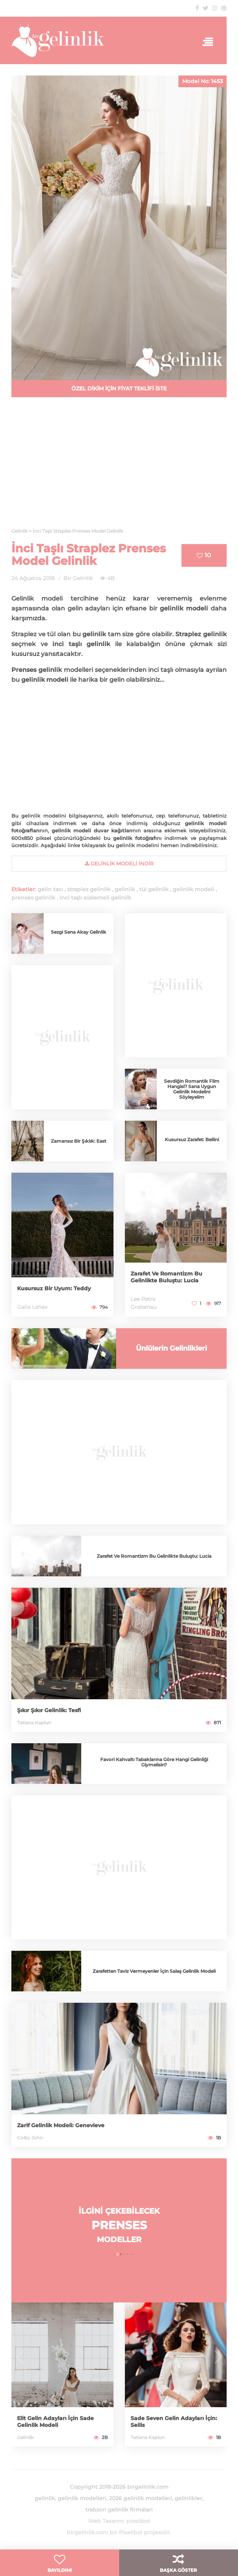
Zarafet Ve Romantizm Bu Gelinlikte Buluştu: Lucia (166, 1277)
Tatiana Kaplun (34, 1722)
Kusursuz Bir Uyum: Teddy (54, 1288)
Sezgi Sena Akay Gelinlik (78, 932)
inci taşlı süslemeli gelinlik (95, 897)
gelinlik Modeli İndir (119, 863)
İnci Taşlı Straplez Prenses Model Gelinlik (88, 554)
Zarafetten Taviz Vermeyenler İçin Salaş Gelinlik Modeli (154, 1971)
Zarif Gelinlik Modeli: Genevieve (60, 2125)
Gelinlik (25, 2437)
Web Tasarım (106, 2521)
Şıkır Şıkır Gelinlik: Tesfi (49, 1710)
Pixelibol (130, 2532)
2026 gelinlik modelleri (140, 2498)
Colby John (30, 2137)
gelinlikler (188, 2498)
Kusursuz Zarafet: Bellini (192, 1139)
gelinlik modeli (193, 889)
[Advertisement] (119, 467)
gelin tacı (50, 889)
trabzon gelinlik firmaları (119, 2509)
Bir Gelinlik (78, 578)
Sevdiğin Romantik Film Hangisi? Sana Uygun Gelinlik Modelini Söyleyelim (191, 1089)
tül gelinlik (154, 889)
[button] (117, 2254)
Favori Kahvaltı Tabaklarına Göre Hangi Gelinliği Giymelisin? (154, 1762)
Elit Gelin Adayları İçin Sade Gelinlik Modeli (55, 2421)
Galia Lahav (32, 1307)
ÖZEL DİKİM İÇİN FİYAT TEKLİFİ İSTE (119, 388)
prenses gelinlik (33, 897)
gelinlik (125, 889)
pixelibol (138, 2521)
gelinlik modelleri (82, 2498)
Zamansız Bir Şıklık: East (78, 1141)
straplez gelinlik (88, 889)
